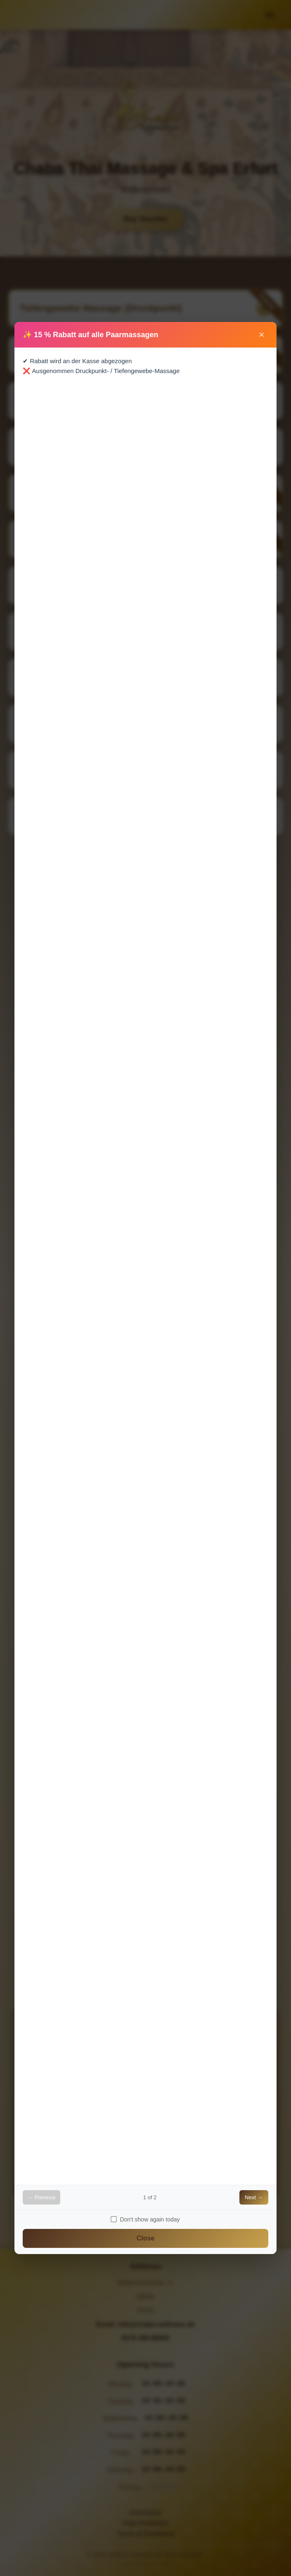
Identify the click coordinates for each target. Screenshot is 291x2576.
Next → (254, 2197)
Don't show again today (145, 2219)
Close (146, 2238)
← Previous (41, 2197)
